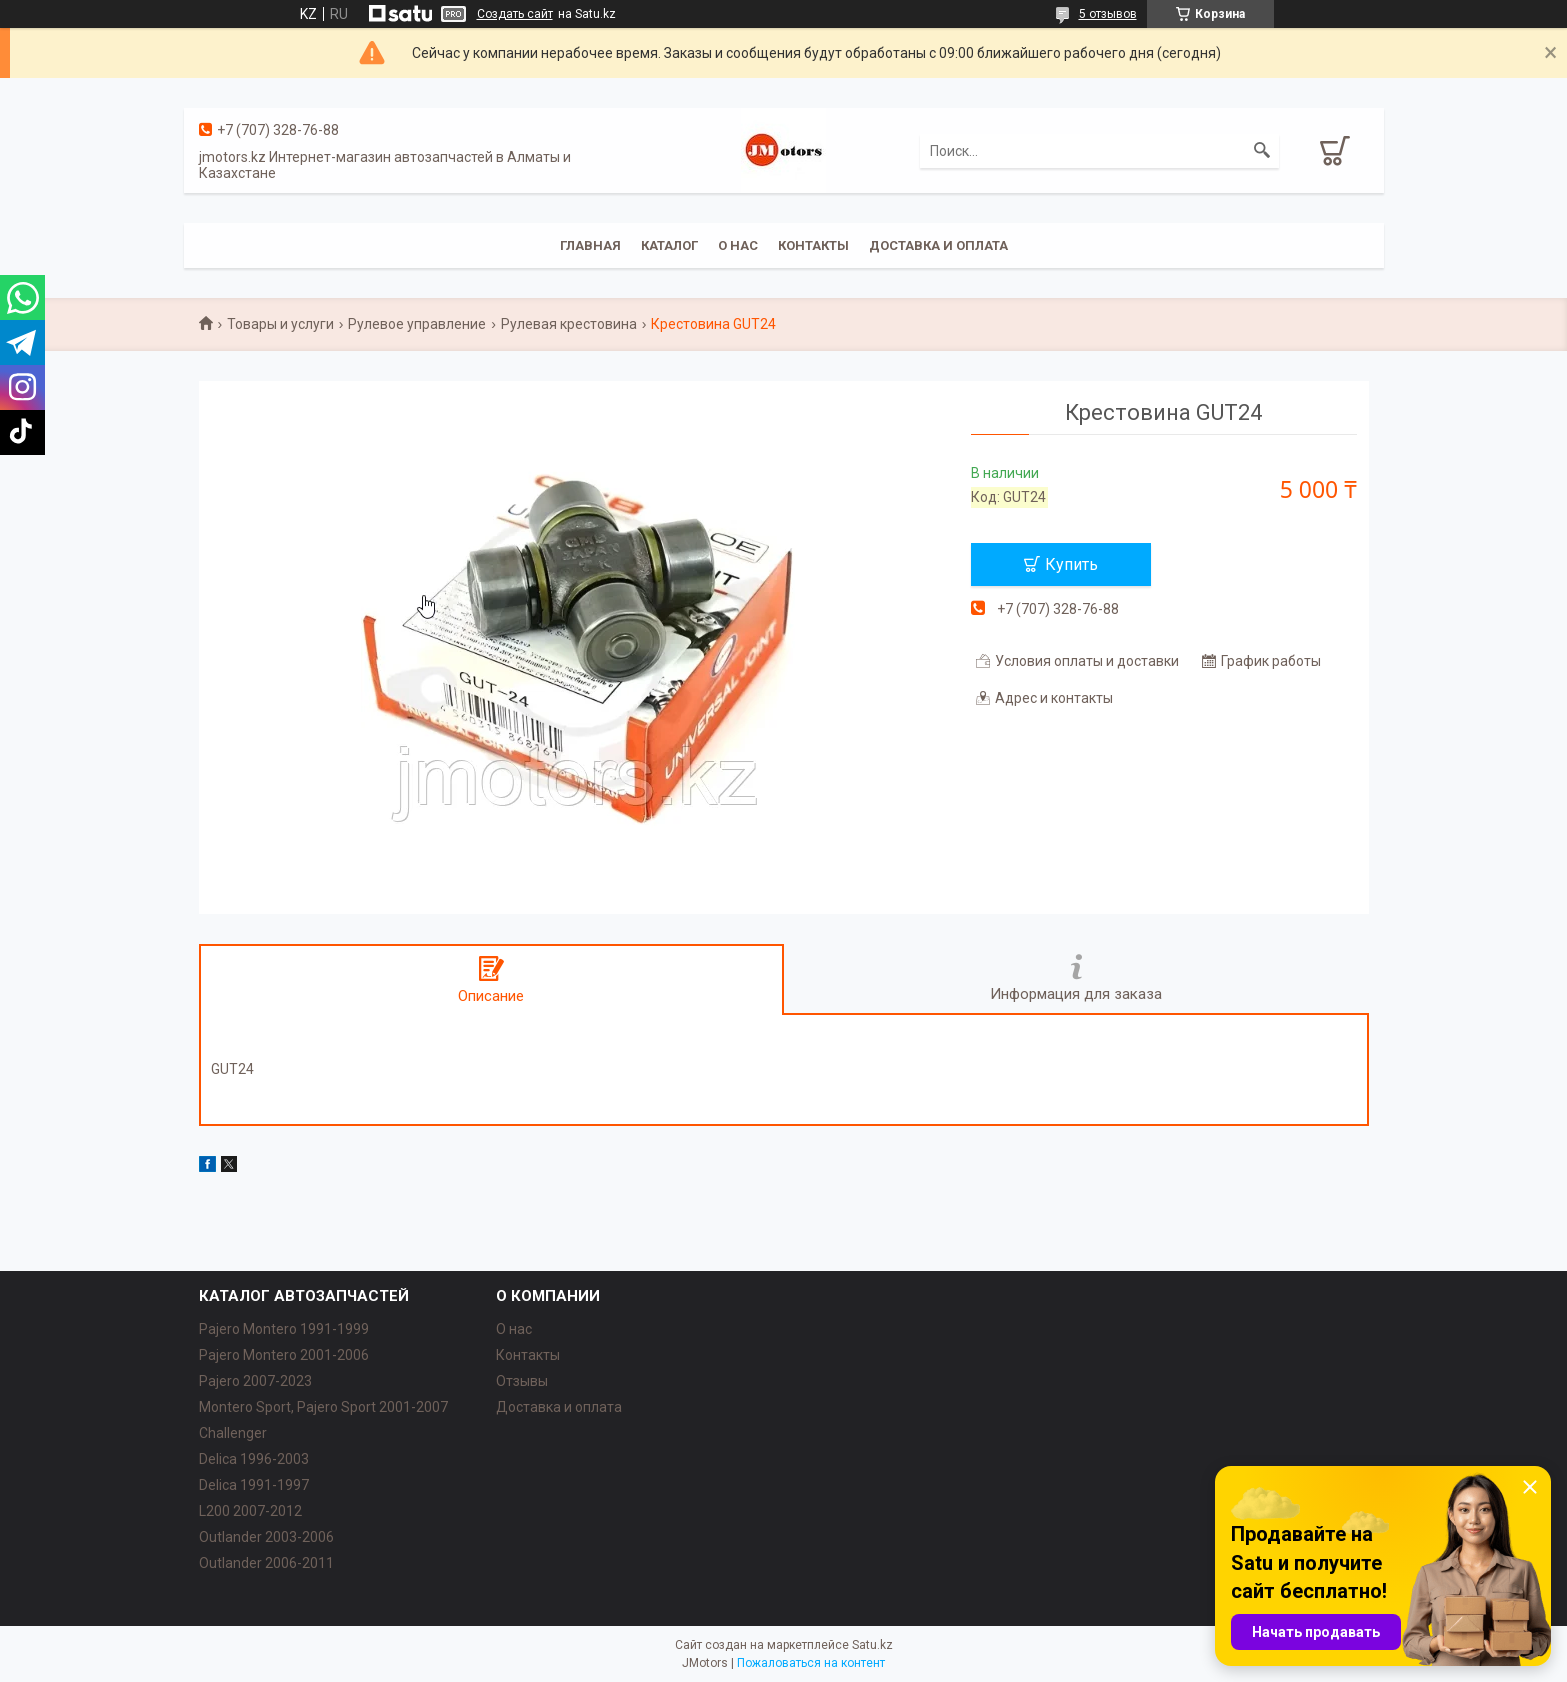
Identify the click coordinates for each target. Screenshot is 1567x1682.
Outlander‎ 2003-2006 (266, 1537)
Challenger (233, 1433)
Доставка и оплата (938, 245)
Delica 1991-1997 (254, 1485)
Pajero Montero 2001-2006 (284, 1355)
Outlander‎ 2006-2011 (266, 1563)
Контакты (813, 245)
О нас (738, 245)
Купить (1071, 564)
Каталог (669, 245)
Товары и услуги (280, 324)
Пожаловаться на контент (811, 1663)
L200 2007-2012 (250, 1511)
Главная (590, 245)
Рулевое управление (417, 324)
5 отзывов (1108, 14)
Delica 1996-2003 (254, 1459)
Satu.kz (872, 1645)
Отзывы (522, 1381)
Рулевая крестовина (569, 324)
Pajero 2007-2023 (255, 1381)
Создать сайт (515, 14)
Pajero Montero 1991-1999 (284, 1329)
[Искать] (1262, 151)
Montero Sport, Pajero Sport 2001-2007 (323, 1407)
